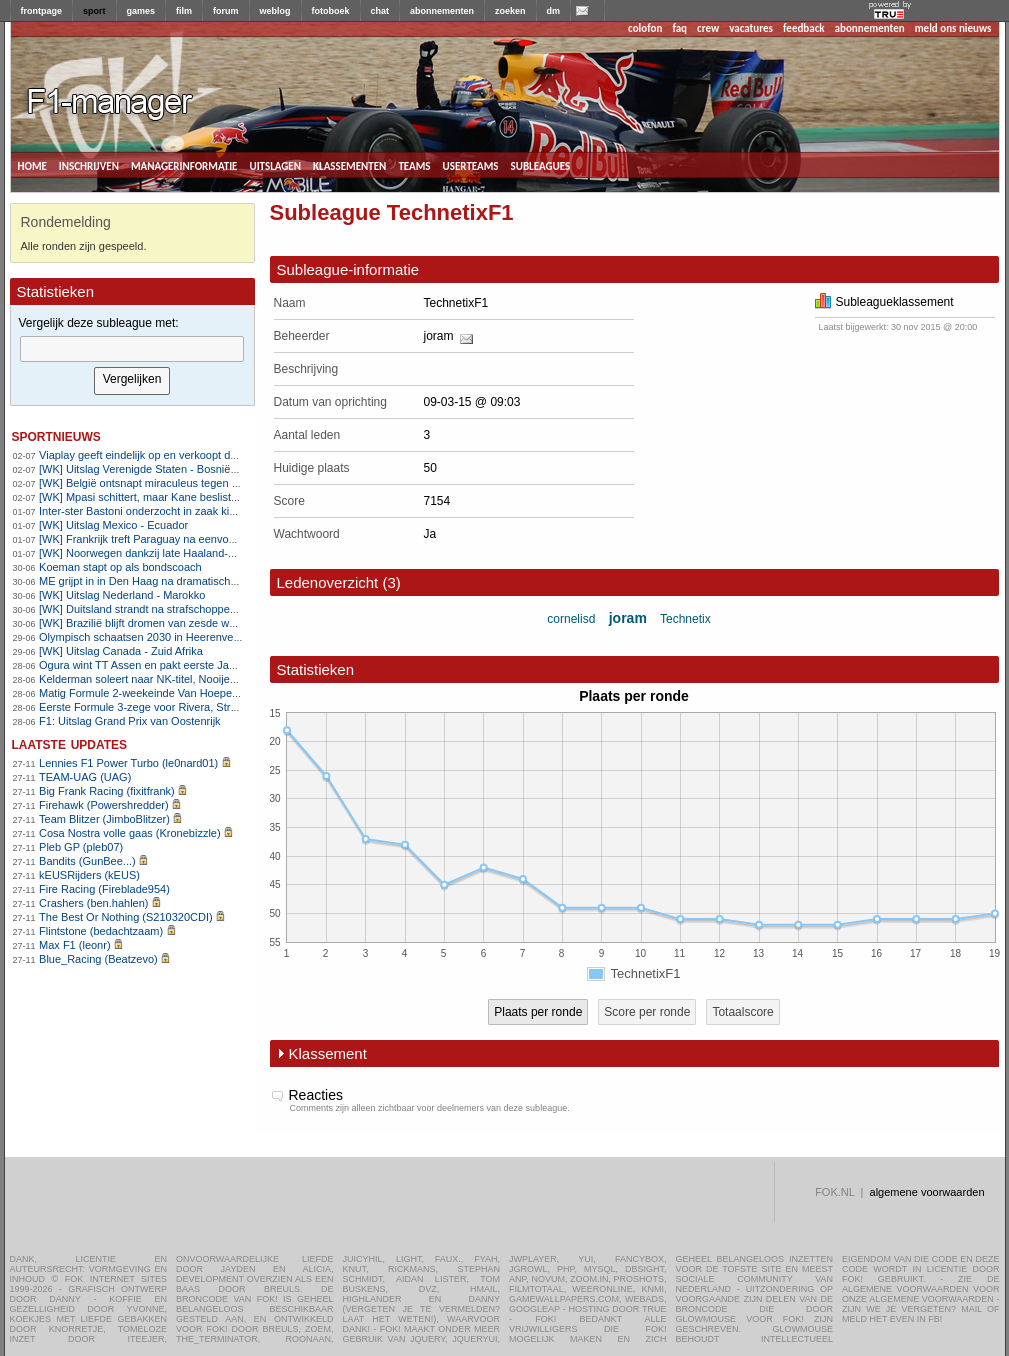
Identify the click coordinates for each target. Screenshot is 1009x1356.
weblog (275, 11)
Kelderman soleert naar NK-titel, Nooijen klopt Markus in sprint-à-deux (209, 679)
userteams (471, 165)
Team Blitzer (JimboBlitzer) (104, 819)
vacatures (751, 28)
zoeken (510, 11)
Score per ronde (647, 1012)
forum (226, 11)
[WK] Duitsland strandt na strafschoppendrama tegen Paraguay (193, 609)
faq (679, 28)
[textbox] (132, 349)
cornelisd (571, 619)
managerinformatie (184, 165)
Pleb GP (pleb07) (81, 847)
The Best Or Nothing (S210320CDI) (126, 917)
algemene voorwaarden (927, 1192)
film (184, 11)
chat (380, 11)
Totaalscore (742, 1012)
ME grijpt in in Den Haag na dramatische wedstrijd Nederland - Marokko (214, 581)
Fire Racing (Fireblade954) (104, 889)
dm (554, 11)
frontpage (42, 11)
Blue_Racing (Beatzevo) (98, 959)
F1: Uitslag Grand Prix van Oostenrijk (130, 721)
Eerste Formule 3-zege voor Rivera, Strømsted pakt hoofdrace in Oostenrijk (223, 707)
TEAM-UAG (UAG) (85, 777)
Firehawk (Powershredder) (104, 805)
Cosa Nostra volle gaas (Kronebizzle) (130, 833)
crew (708, 28)
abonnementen (442, 11)
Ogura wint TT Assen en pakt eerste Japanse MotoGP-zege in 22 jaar (208, 665)
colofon (645, 28)
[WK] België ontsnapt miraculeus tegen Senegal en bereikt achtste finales (218, 483)
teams (414, 165)
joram (439, 336)
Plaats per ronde (538, 1012)
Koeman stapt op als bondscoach (120, 567)
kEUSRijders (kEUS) (89, 875)
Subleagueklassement (884, 302)
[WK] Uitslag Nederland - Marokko (122, 595)
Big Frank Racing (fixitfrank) (107, 791)
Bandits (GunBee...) (87, 861)
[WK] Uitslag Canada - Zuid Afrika (121, 651)
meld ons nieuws (953, 28)
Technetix (685, 619)
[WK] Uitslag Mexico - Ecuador (113, 525)
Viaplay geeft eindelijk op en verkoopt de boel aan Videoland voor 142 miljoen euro (240, 455)
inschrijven (89, 165)
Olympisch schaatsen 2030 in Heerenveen (142, 637)
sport (94, 11)
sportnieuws (56, 435)
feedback (803, 28)
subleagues (541, 165)
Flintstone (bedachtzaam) (101, 931)
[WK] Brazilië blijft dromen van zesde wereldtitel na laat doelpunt (195, 623)
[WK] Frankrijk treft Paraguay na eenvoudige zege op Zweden (189, 539)
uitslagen (275, 165)
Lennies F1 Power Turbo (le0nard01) (128, 763)
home (32, 165)
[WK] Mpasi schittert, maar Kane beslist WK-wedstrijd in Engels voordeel (215, 497)
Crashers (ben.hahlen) (93, 903)
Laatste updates (70, 743)
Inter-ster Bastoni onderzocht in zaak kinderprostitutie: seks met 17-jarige (217, 511)
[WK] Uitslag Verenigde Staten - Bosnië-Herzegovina (167, 469)
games (141, 11)
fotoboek (331, 11)
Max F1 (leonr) (75, 945)
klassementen (349, 165)
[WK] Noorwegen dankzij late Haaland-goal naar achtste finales (193, 553)
